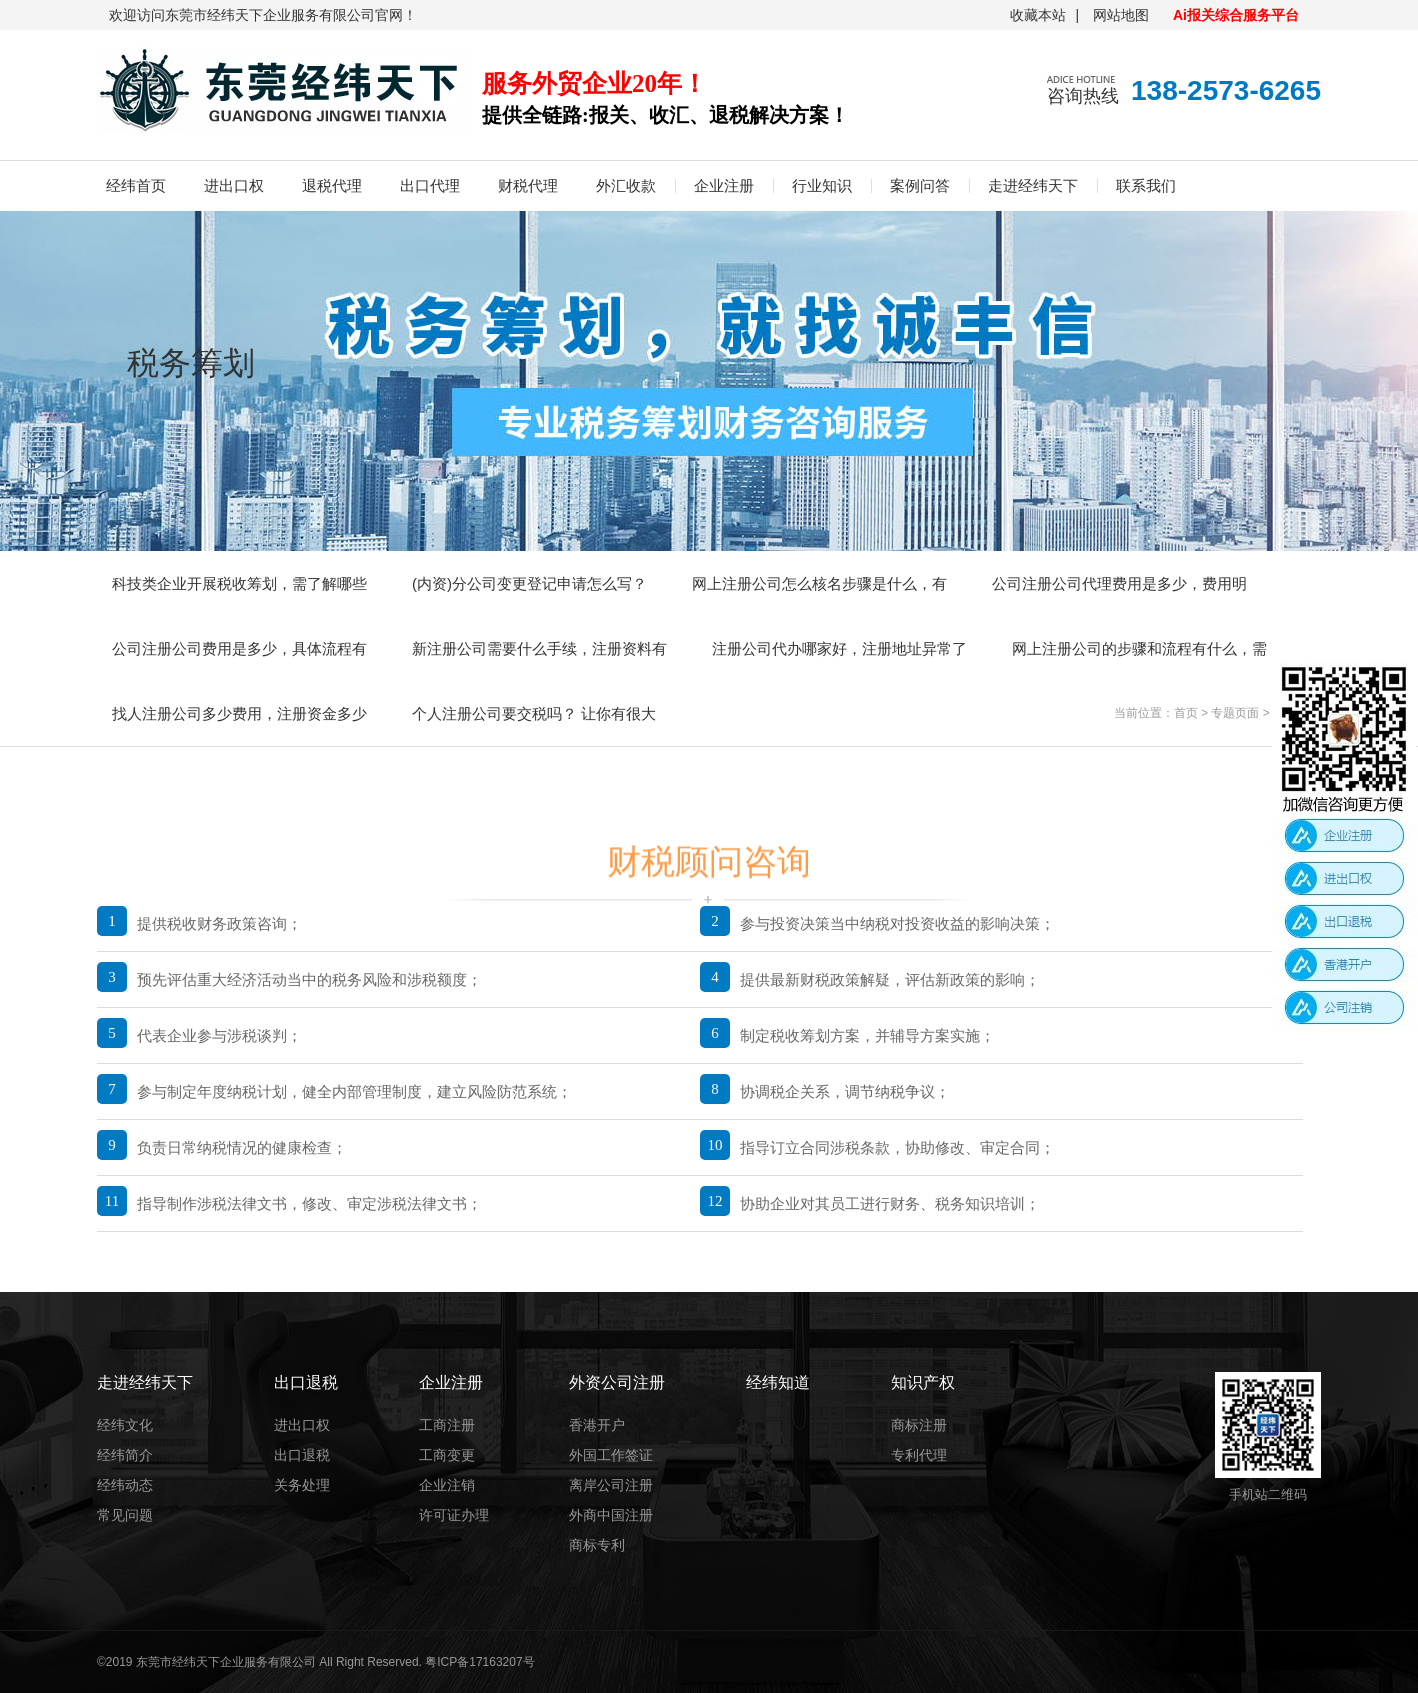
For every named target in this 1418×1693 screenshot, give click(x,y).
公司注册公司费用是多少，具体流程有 (239, 648)
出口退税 (302, 1455)
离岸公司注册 (611, 1485)
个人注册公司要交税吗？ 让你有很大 (534, 713)
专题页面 (1235, 713)
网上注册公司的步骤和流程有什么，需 (1139, 648)
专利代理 (919, 1455)
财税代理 (528, 185)
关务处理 (302, 1485)
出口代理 (430, 185)
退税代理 (332, 185)
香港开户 (597, 1425)
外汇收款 (626, 185)
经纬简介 (125, 1455)
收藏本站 (1038, 15)
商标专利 (597, 1545)
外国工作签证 (611, 1455)
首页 (1186, 713)
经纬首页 (136, 185)
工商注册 (447, 1425)
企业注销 (447, 1485)
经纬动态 (125, 1485)
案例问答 (920, 185)
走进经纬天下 (1033, 185)
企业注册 (724, 185)
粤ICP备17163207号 (479, 1662)
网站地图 (1121, 15)
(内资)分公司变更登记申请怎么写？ (529, 583)
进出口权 (234, 185)
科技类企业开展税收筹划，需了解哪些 (239, 583)
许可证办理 (454, 1515)
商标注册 (919, 1425)
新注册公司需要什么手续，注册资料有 (539, 648)
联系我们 (1146, 185)
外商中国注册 (611, 1515)
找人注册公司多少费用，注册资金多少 (239, 713)
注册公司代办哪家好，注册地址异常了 (839, 648)
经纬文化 (125, 1425)
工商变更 (447, 1455)
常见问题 (125, 1515)
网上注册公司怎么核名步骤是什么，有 (819, 583)
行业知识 (822, 185)
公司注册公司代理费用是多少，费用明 (1119, 583)
